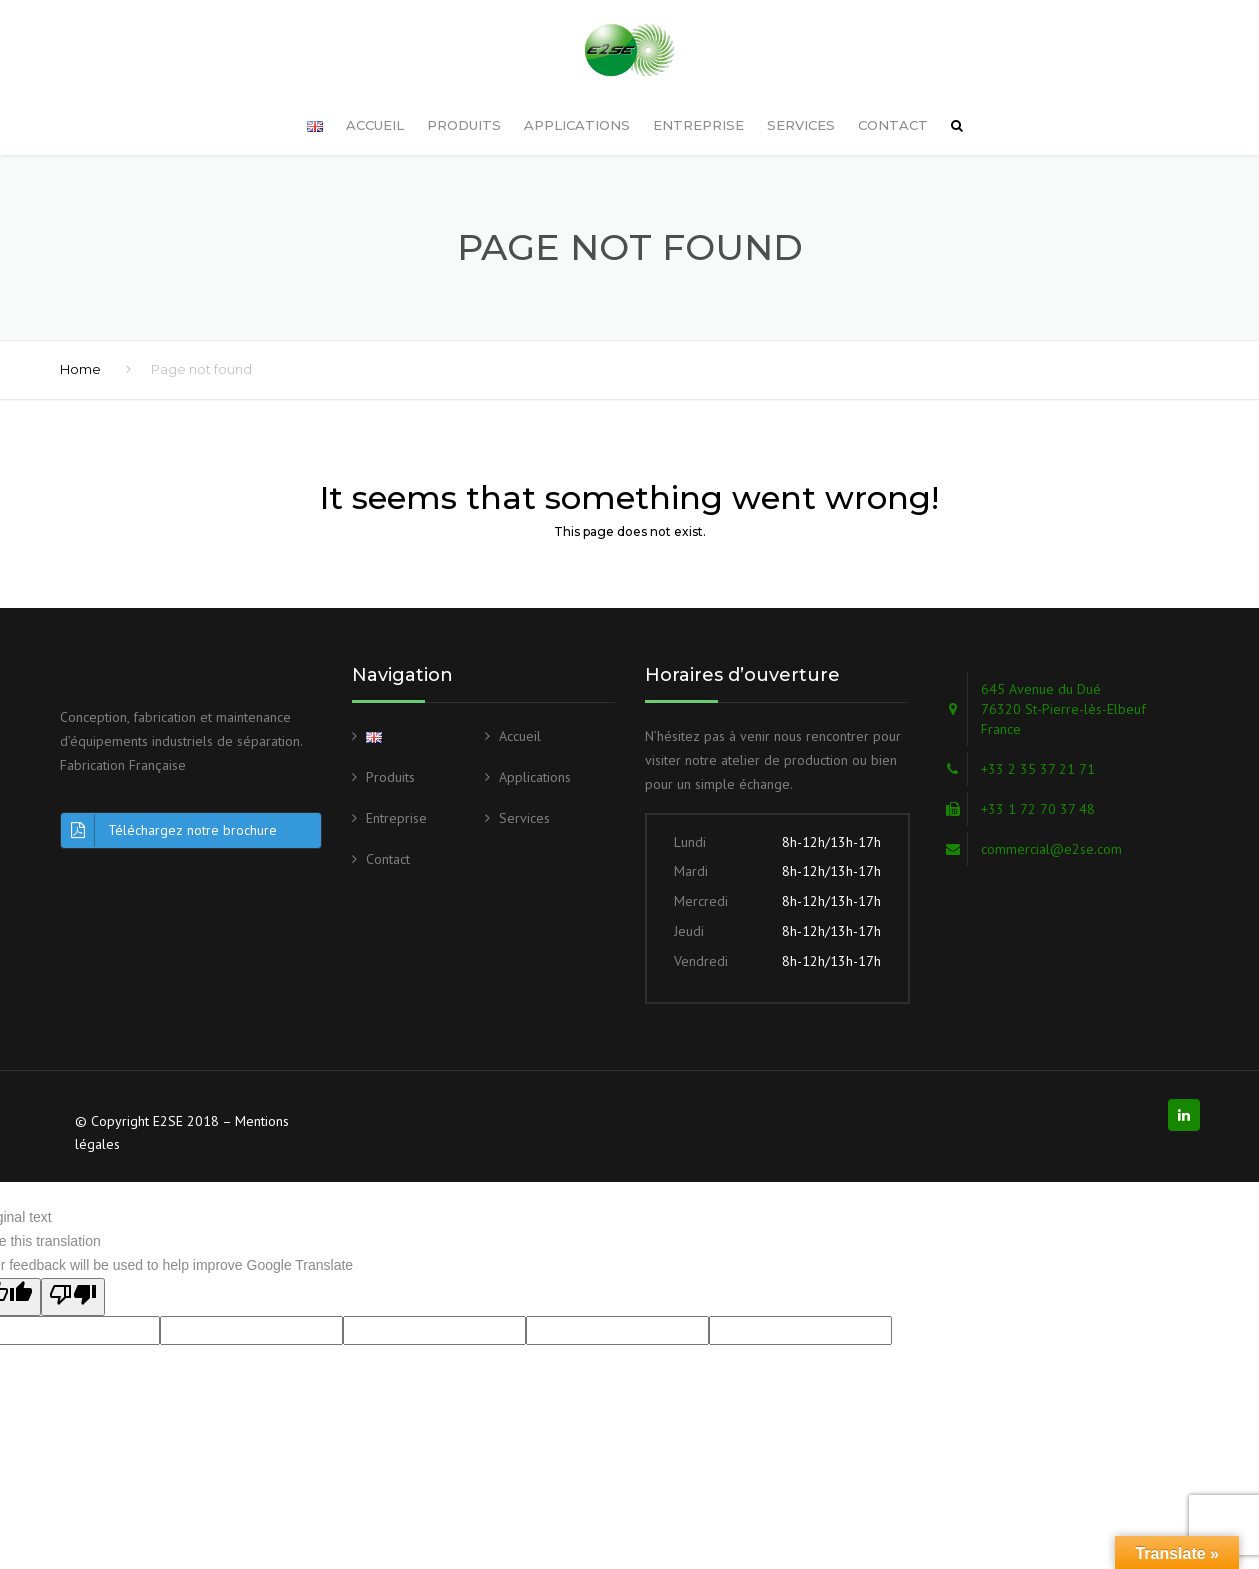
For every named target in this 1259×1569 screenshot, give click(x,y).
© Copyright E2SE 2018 (147, 1089)
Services (801, 93)
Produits (464, 93)
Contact (893, 93)
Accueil (375, 93)
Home (80, 338)
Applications (577, 93)
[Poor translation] (73, 1265)
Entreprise (698, 93)
